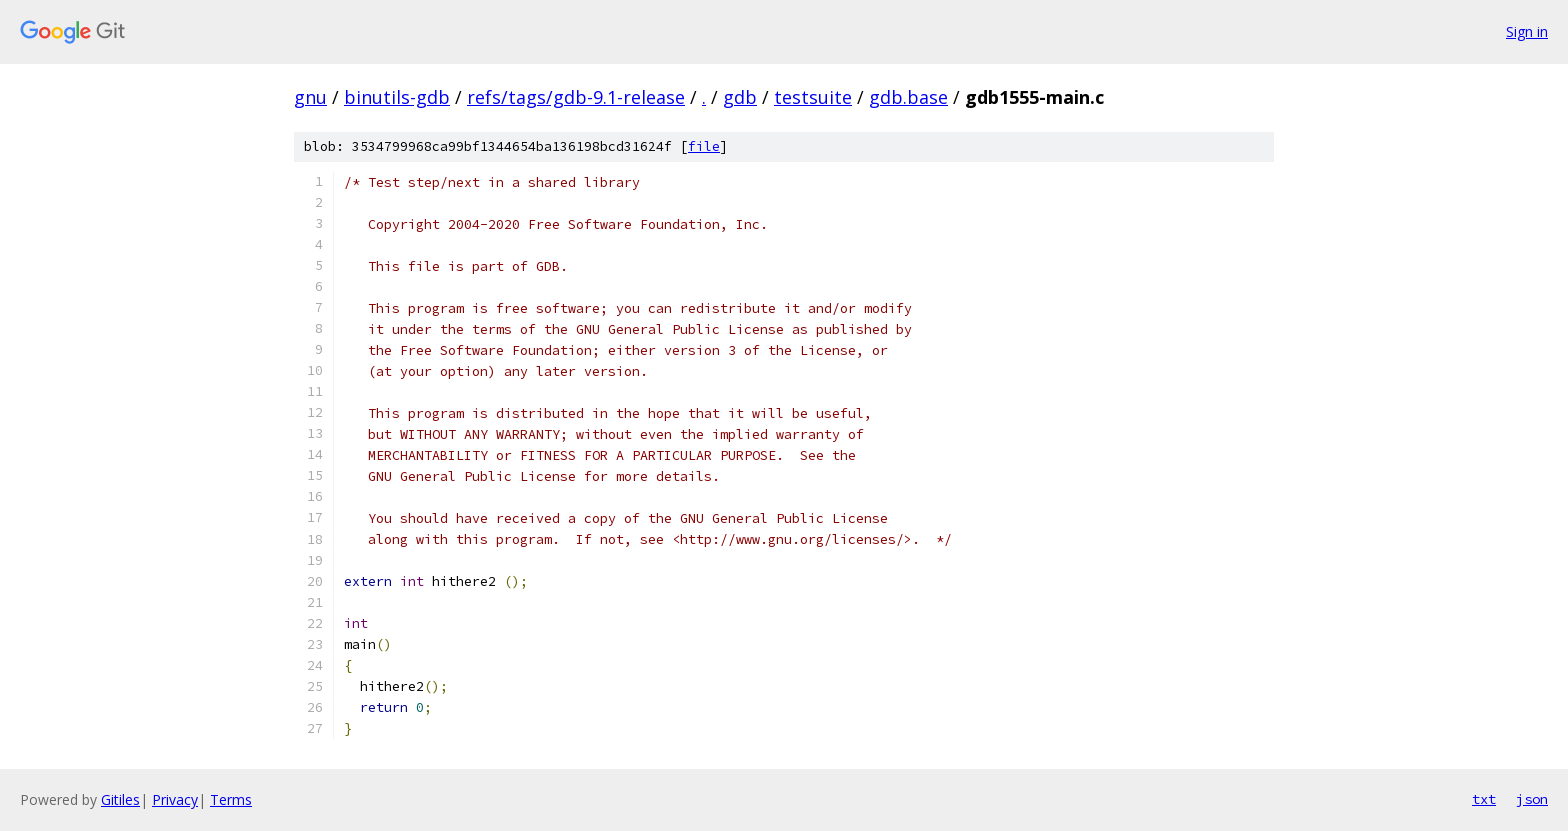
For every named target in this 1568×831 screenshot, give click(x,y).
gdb (740, 97)
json (1532, 799)
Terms (231, 799)
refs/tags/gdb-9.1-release (576, 97)
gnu (310, 97)
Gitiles (120, 799)
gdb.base (908, 97)
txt (1484, 799)
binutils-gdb (397, 97)
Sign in (1527, 31)
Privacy (175, 799)
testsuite (813, 97)
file (704, 146)
